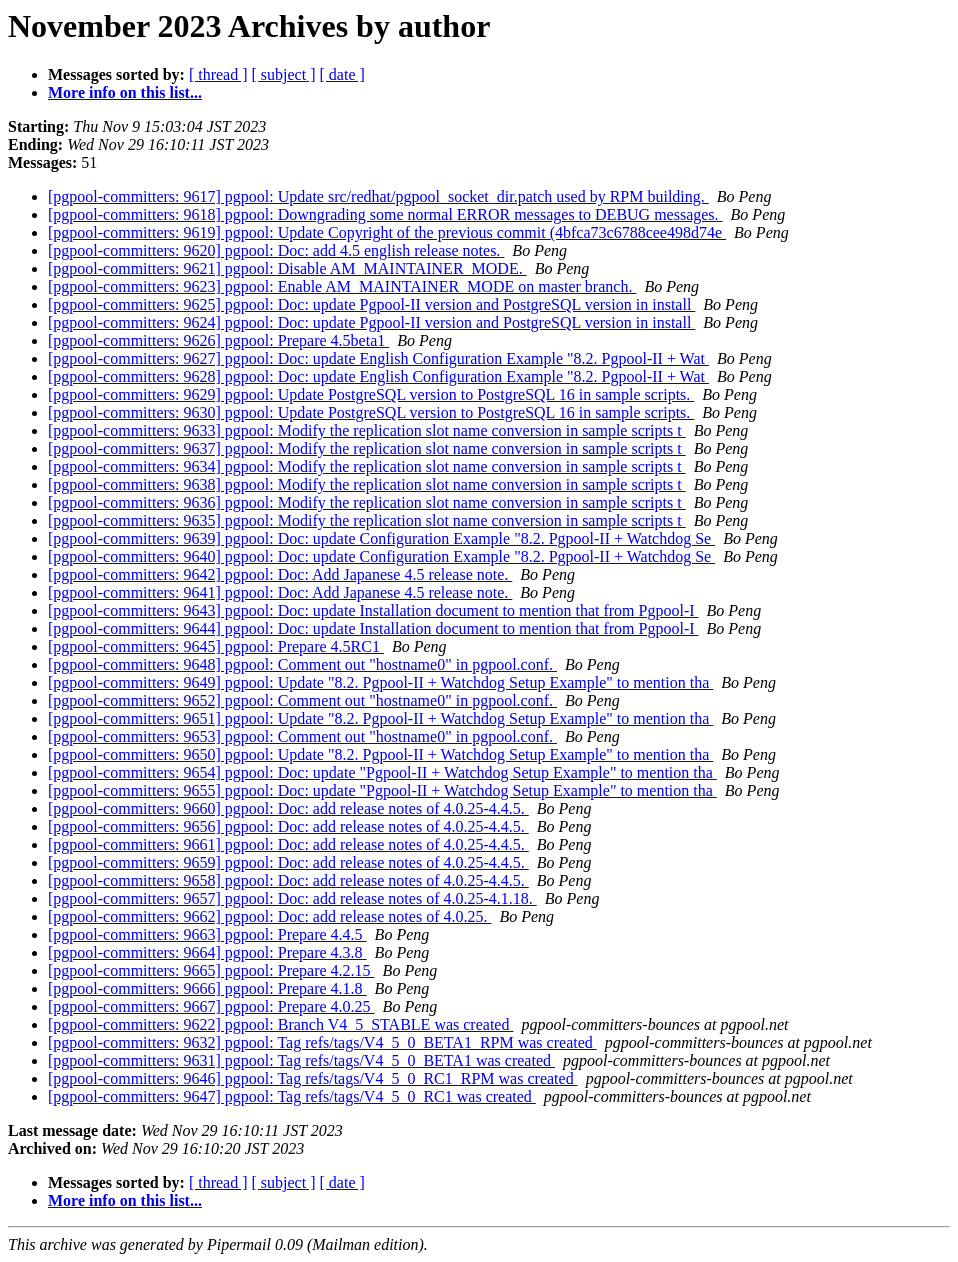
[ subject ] (284, 74)
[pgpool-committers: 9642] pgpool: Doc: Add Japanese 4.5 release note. (280, 574)
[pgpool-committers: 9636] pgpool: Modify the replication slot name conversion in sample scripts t (367, 502)
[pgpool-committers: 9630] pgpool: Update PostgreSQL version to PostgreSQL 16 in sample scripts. (371, 412)
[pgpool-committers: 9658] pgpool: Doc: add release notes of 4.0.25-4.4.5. (288, 880)
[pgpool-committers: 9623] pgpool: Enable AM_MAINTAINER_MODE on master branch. (342, 286)
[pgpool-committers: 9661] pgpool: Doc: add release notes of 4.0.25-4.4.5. (288, 844)
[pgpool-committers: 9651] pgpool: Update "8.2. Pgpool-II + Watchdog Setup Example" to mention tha (380, 718)
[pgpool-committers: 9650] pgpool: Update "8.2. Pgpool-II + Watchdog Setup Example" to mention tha (380, 754)
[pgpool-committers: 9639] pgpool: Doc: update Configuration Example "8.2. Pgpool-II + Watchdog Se (381, 538)
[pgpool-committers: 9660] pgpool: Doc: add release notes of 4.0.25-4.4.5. (288, 808)
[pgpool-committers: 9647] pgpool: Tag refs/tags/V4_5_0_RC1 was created (292, 1096)
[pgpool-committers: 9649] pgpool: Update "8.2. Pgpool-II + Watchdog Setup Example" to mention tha (380, 682)
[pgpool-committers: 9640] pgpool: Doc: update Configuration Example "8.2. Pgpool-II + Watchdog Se (381, 556)
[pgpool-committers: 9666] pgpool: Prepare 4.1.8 (207, 988)
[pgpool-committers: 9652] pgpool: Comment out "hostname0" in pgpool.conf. (302, 700)
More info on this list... (125, 92)
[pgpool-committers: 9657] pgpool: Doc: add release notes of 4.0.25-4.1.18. (292, 898)
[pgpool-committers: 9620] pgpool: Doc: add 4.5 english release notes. (276, 250)
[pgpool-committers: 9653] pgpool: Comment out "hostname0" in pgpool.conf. (302, 736)
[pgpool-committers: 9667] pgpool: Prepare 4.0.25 (211, 1006)
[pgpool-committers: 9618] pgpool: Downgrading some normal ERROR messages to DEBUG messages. (385, 214)
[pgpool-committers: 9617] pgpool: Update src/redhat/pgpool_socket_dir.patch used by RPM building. (378, 196)
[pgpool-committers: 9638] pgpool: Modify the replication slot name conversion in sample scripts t (367, 484)
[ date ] (342, 74)
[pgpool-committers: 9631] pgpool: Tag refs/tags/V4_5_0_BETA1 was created (301, 1060)
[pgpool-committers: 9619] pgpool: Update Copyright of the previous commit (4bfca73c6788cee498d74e (387, 232)
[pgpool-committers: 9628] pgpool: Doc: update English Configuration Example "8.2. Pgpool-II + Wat (378, 376)
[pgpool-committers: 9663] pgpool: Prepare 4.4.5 (207, 934)
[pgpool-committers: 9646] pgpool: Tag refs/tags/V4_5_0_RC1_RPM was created (313, 1078)
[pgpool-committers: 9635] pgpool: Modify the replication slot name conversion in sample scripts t (367, 520)
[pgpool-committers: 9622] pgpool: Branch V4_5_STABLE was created (280, 1024)
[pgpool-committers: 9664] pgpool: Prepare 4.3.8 (207, 952)
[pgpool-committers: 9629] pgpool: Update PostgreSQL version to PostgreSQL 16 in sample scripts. (371, 394)
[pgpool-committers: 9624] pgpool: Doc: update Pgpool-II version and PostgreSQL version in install (371, 322)
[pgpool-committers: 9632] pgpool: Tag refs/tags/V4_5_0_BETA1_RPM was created (322, 1042)
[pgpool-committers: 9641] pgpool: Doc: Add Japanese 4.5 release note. (280, 592)
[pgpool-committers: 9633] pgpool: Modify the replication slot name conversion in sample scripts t (367, 430)
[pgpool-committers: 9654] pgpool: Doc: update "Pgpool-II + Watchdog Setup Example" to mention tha (382, 772)
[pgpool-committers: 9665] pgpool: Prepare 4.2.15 (211, 970)
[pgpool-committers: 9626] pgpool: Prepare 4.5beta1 (218, 340)
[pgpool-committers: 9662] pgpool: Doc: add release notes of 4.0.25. (269, 916)
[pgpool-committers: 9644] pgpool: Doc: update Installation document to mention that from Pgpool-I (373, 628)
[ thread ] (218, 74)
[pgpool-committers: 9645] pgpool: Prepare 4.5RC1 (216, 646)
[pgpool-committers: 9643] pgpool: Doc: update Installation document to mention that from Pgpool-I (373, 610)
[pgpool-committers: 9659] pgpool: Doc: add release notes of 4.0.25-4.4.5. (288, 862)
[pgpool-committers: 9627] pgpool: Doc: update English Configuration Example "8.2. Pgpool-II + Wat (378, 358)
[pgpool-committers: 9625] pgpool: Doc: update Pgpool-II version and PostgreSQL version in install (371, 304)
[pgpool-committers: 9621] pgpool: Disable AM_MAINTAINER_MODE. (287, 268)
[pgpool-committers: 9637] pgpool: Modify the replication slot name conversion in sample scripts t (367, 448)
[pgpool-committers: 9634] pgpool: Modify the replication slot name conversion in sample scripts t (367, 466)
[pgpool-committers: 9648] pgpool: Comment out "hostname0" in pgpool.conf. (302, 664)
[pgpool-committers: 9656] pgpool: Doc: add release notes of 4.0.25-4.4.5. (288, 826)
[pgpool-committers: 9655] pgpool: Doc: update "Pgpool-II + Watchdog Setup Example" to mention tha (382, 790)
